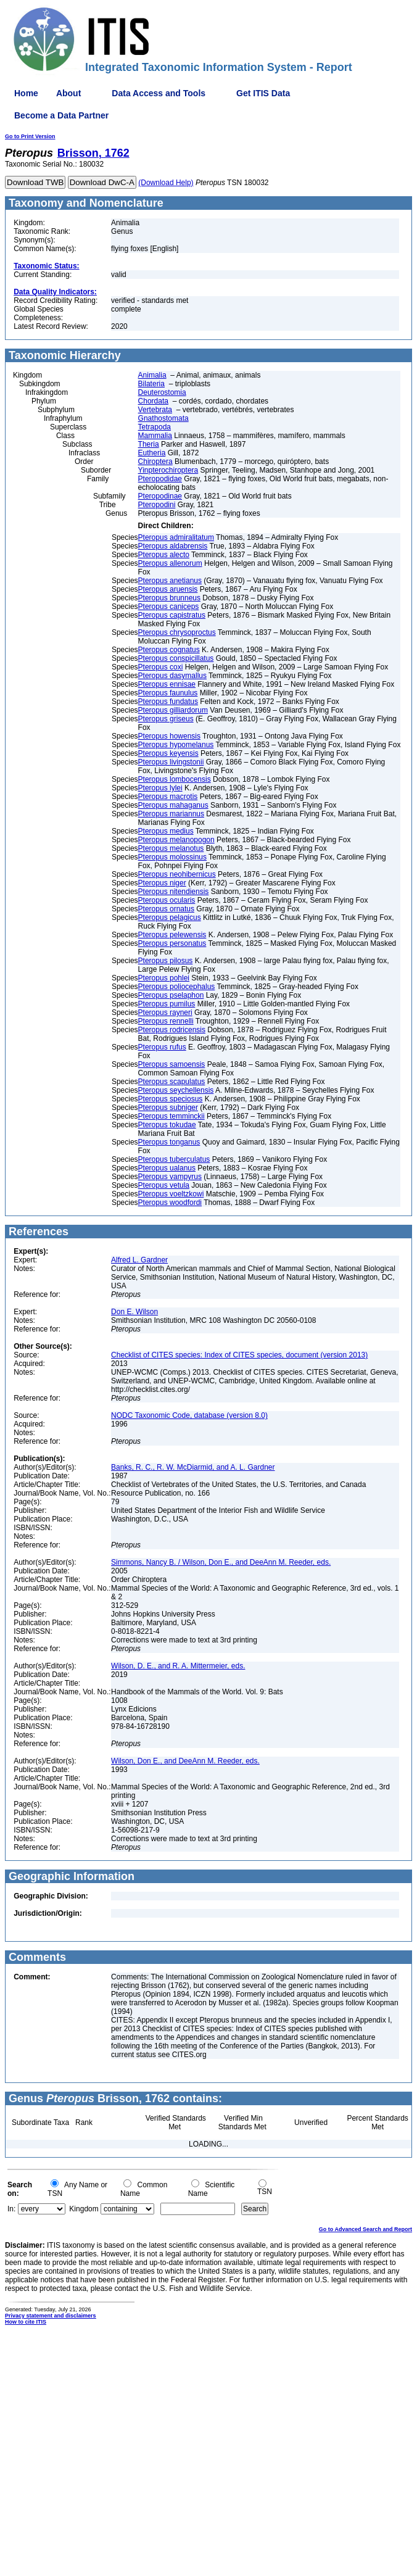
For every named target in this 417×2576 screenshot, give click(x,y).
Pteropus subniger (168, 1107)
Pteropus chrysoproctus (177, 632)
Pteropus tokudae (167, 1124)
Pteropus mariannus (171, 814)
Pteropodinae (160, 496)
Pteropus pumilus (167, 1004)
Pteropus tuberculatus (174, 1159)
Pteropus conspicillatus (176, 658)
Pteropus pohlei (163, 978)
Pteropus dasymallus (172, 675)
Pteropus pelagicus (169, 917)
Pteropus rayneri (165, 1012)
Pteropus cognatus (169, 649)
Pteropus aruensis (168, 589)
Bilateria (151, 383)
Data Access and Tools (158, 93)
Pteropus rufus (162, 1047)
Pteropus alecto (163, 554)
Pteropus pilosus (165, 960)
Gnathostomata (163, 418)
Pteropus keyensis (168, 753)
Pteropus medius (166, 831)
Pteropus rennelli (166, 1021)
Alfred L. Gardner (139, 1260)
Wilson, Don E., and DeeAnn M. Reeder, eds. (185, 1761)
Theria (148, 444)
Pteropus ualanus (167, 1168)
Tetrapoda (154, 427)
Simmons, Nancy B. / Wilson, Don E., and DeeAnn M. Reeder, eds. (221, 1562)
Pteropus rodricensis (171, 1029)
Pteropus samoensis (171, 1064)
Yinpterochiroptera (168, 470)
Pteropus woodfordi (170, 1202)
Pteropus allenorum (170, 563)
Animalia (152, 375)
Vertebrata (155, 409)
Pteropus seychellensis (176, 1090)
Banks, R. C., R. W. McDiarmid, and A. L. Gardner (193, 1467)
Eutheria (152, 453)
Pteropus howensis (169, 736)
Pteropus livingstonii (171, 762)
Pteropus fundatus (168, 701)
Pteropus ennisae (167, 684)
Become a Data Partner (61, 115)
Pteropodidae (160, 478)
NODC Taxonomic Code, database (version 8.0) (189, 1415)
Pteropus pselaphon (171, 995)
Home (26, 93)
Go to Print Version (30, 136)
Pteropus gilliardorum (173, 710)
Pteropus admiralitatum (176, 537)
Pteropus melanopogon (176, 839)
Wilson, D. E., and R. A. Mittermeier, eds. (178, 1666)
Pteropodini (157, 504)
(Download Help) (165, 182)
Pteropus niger (162, 883)
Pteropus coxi (160, 667)
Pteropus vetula (163, 1185)
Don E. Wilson (134, 1311)
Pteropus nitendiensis (173, 891)
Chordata (153, 401)
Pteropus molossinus (172, 857)
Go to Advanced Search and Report (365, 2229)
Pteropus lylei (160, 788)
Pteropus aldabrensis (173, 546)
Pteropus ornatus (166, 909)
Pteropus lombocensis (174, 779)
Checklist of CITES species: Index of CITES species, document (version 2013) (239, 1355)
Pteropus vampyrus (170, 1176)
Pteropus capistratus (171, 615)
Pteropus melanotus (171, 848)
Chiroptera (155, 461)
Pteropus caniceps (168, 606)
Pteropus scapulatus (171, 1081)
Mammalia (155, 435)
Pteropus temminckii (171, 1116)
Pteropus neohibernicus (177, 874)
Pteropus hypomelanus (176, 744)
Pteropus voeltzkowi (171, 1194)
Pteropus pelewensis (172, 934)
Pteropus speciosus (170, 1099)
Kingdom (83, 2209)
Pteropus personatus (172, 943)
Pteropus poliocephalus (176, 986)
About (68, 93)
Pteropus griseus (166, 718)
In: (11, 2209)
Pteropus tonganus (169, 1142)
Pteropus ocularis (167, 900)
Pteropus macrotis (168, 796)
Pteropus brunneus (169, 598)
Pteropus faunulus (168, 693)
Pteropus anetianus (170, 580)
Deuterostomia (162, 392)
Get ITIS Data (263, 93)
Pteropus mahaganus (173, 805)
